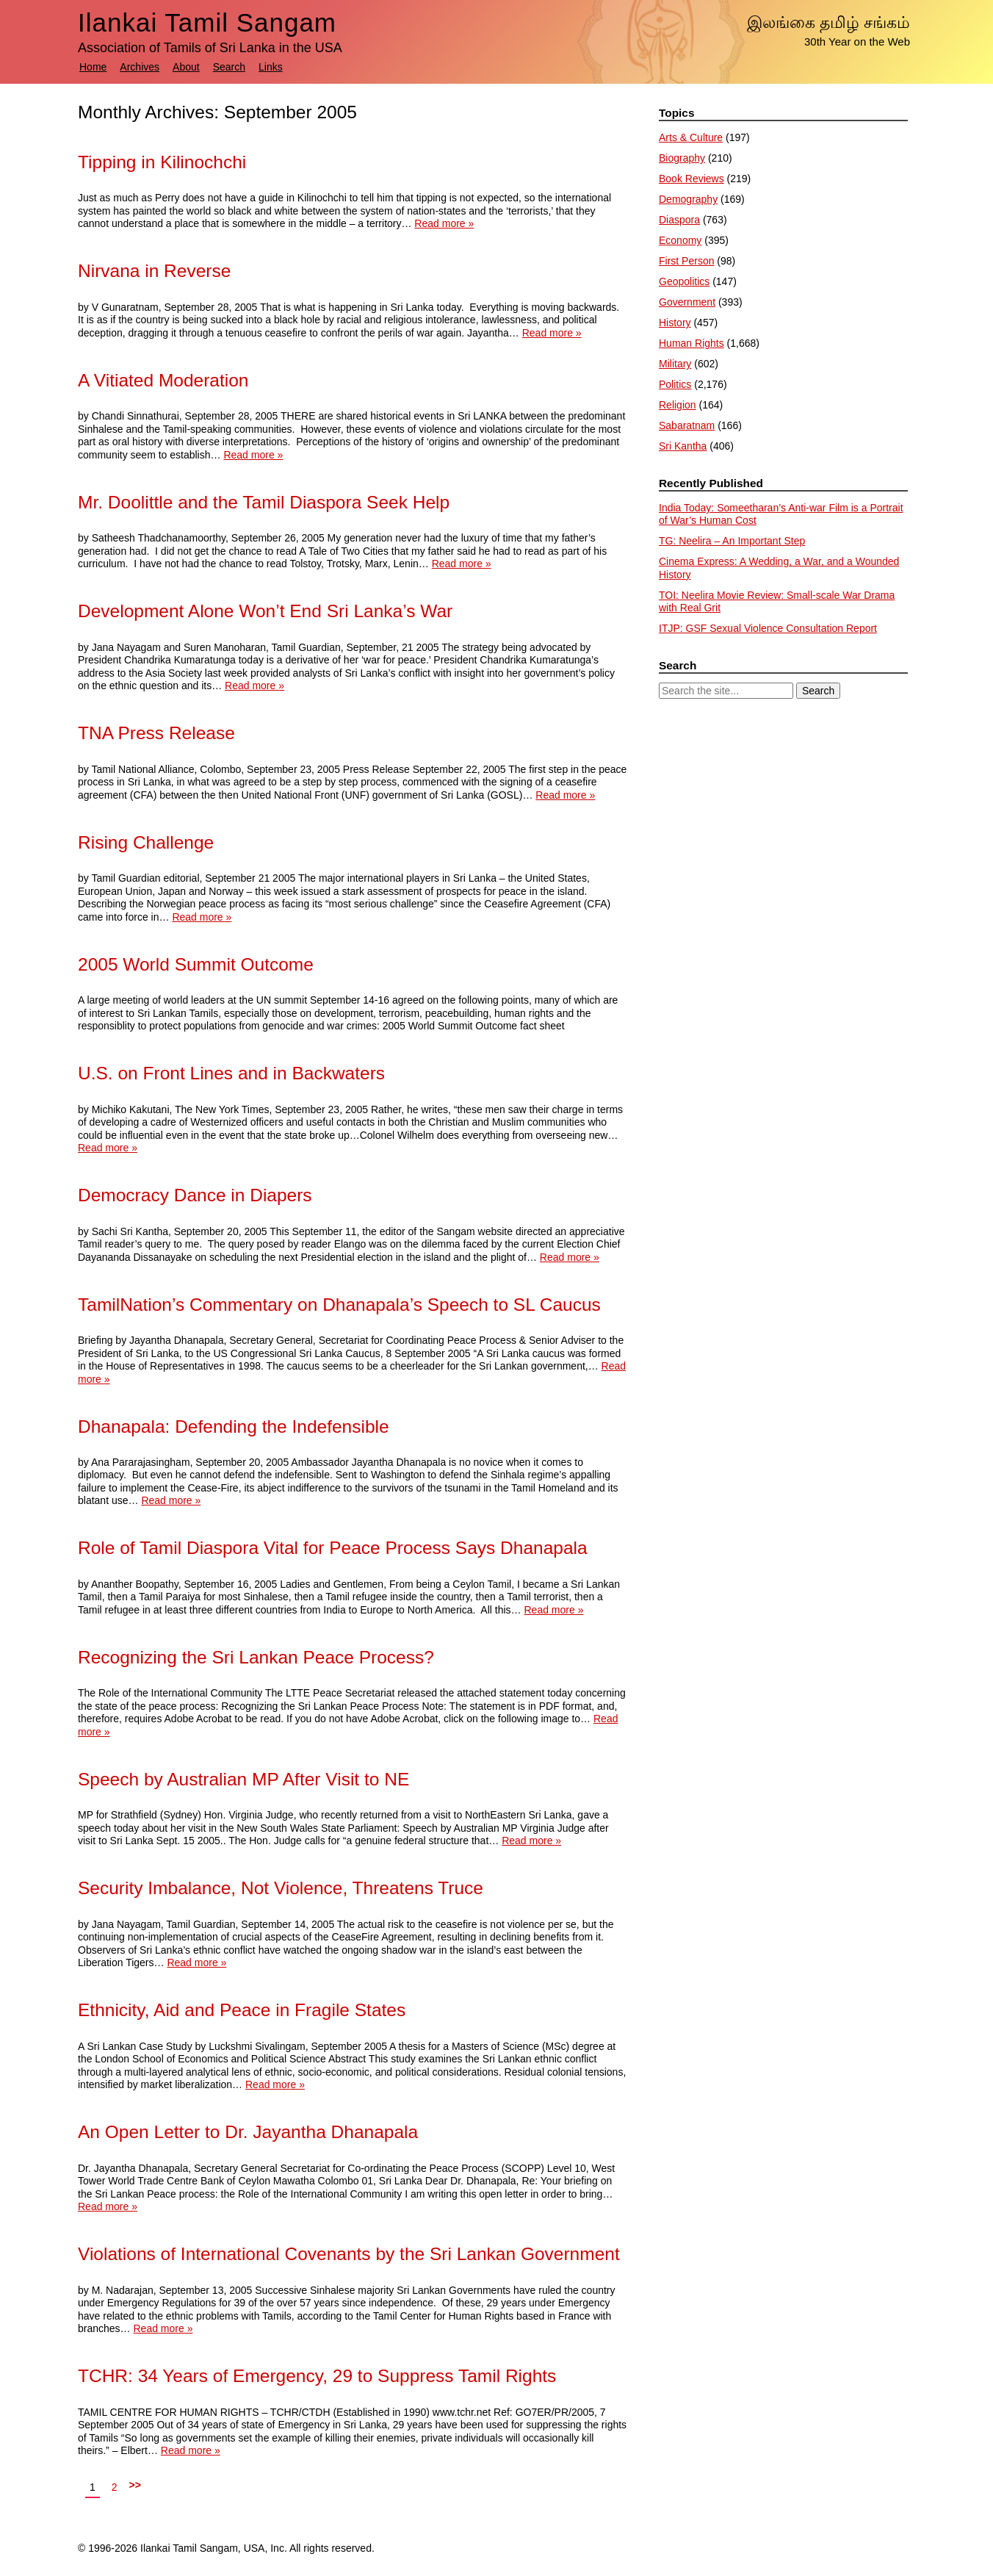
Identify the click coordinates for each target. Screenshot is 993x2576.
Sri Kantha (683, 446)
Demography (688, 199)
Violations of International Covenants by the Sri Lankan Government (349, 2254)
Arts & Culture (691, 137)
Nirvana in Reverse (154, 271)
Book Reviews (691, 178)
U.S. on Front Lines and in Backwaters (231, 1073)
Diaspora (679, 220)
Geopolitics (684, 281)
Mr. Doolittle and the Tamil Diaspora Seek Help (263, 502)
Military (675, 364)
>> (135, 2485)
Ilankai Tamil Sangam (207, 22)
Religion (677, 405)
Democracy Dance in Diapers (195, 1195)
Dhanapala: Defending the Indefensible (233, 1426)
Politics (675, 384)
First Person (686, 261)
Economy (680, 240)
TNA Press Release (156, 733)
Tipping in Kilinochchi (162, 162)
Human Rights (691, 343)
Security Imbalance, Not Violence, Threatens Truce (280, 1888)
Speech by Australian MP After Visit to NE (243, 1779)
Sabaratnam (687, 425)
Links (271, 67)
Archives (139, 67)
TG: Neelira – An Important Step (732, 541)
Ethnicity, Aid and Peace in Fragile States (241, 2010)
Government (687, 302)
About (186, 67)
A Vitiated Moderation (163, 380)
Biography (682, 158)
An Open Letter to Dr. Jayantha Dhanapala (248, 2132)
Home (92, 67)
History (675, 322)
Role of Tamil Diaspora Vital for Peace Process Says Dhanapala (333, 1548)
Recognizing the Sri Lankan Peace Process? (256, 1657)
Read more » (444, 223)
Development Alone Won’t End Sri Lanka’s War (265, 611)
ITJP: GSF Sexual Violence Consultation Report (768, 628)
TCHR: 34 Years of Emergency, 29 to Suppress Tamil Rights (317, 2376)
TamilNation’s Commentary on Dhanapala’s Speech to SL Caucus (339, 1304)
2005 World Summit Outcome (196, 964)
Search (229, 67)
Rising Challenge (146, 842)
